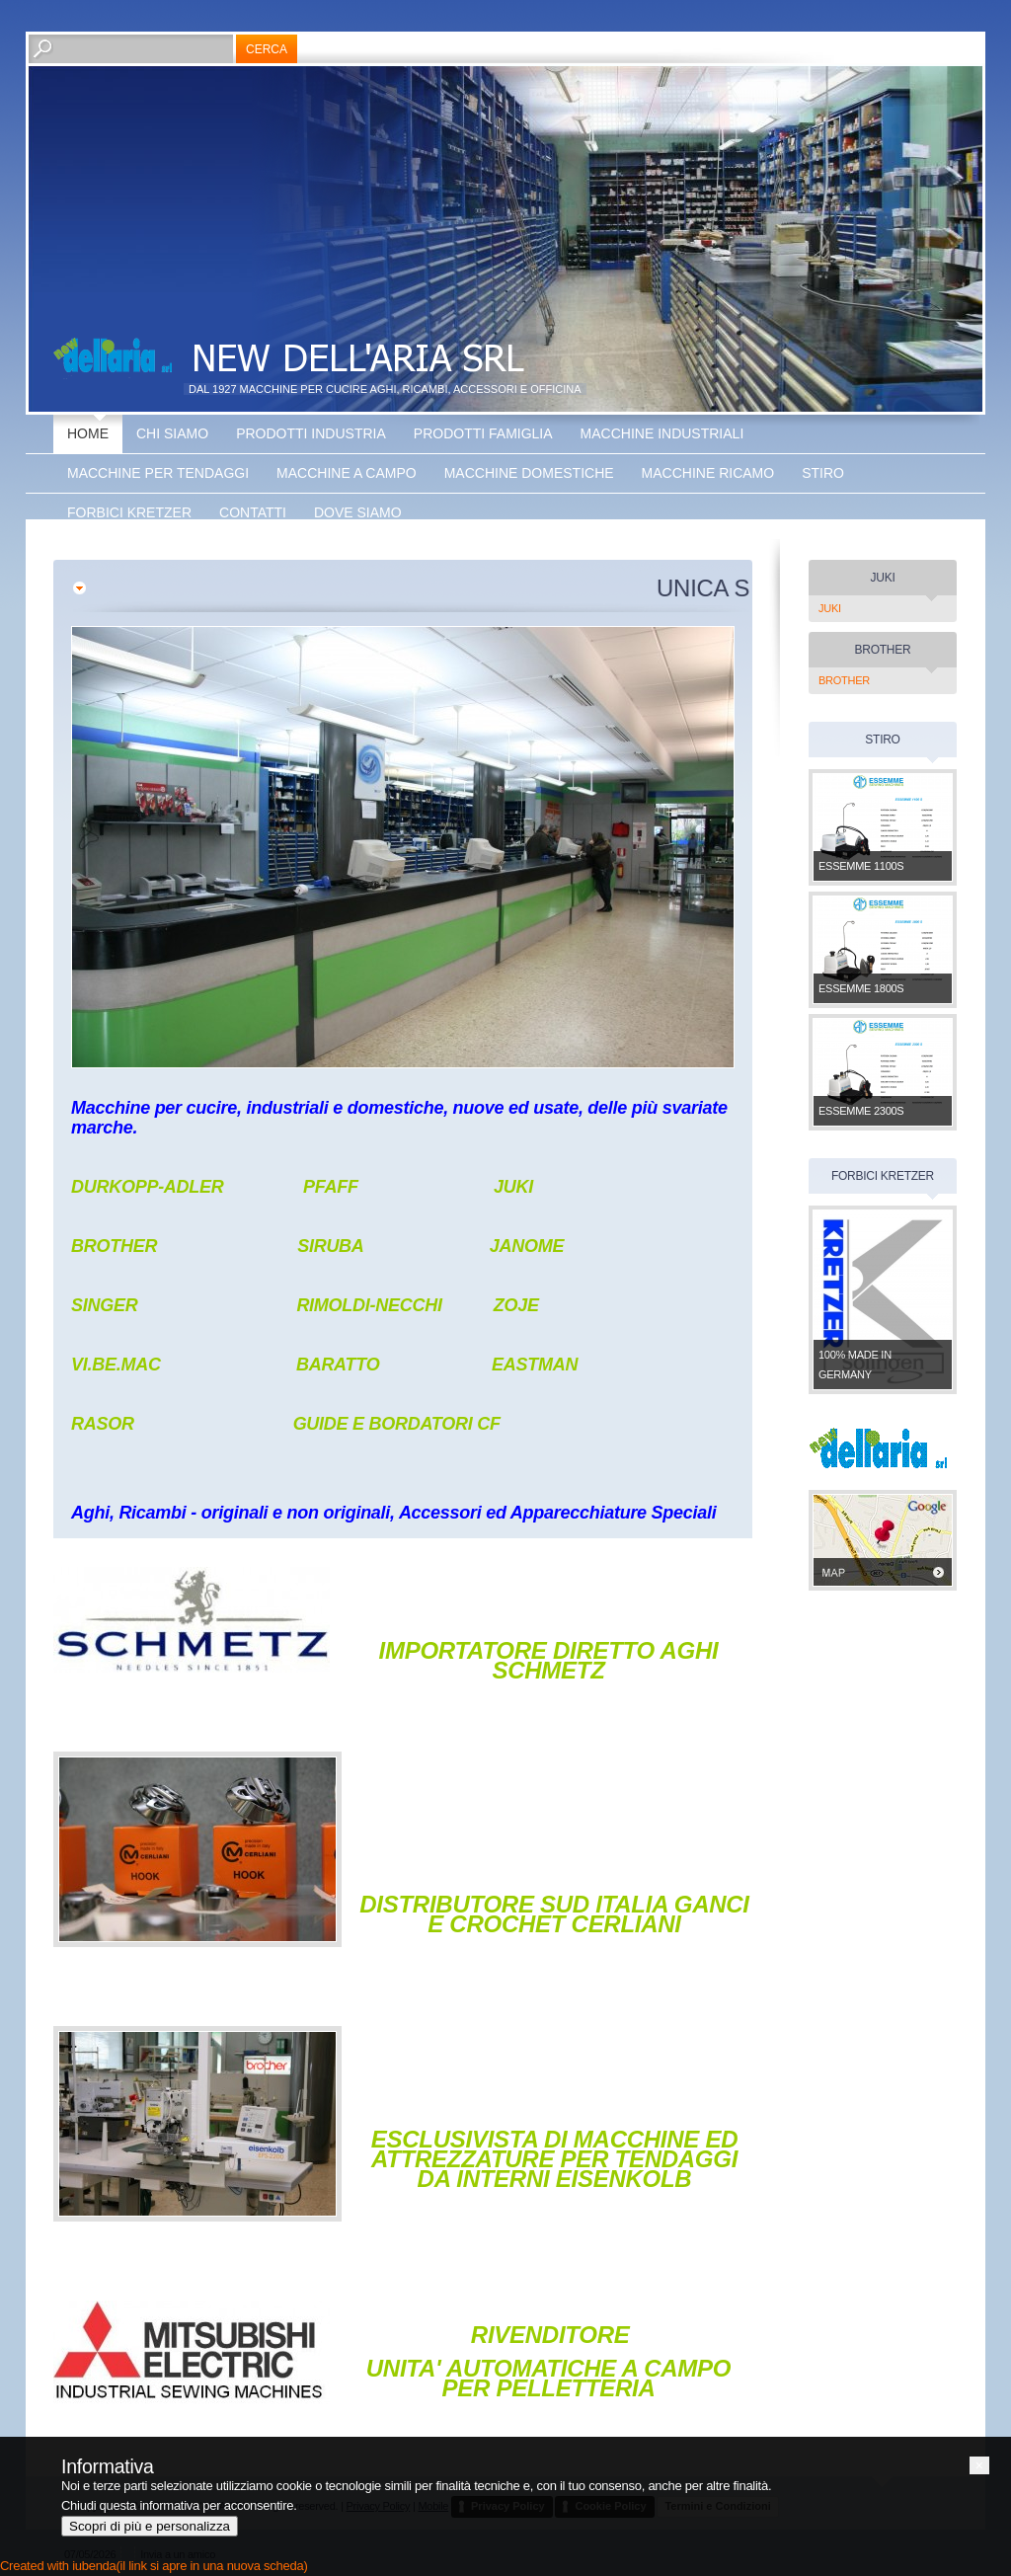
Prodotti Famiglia (483, 433)
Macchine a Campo (346, 473)
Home (88, 433)
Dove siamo (358, 512)
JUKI (829, 608)
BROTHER (844, 680)
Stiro (823, 473)
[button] (979, 2465)
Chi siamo (172, 433)
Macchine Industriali (662, 433)
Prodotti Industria (311, 433)
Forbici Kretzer (129, 512)
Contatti (252, 512)
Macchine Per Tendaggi (158, 473)
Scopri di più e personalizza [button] (149, 2526)
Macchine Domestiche (529, 473)
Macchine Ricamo (708, 473)
